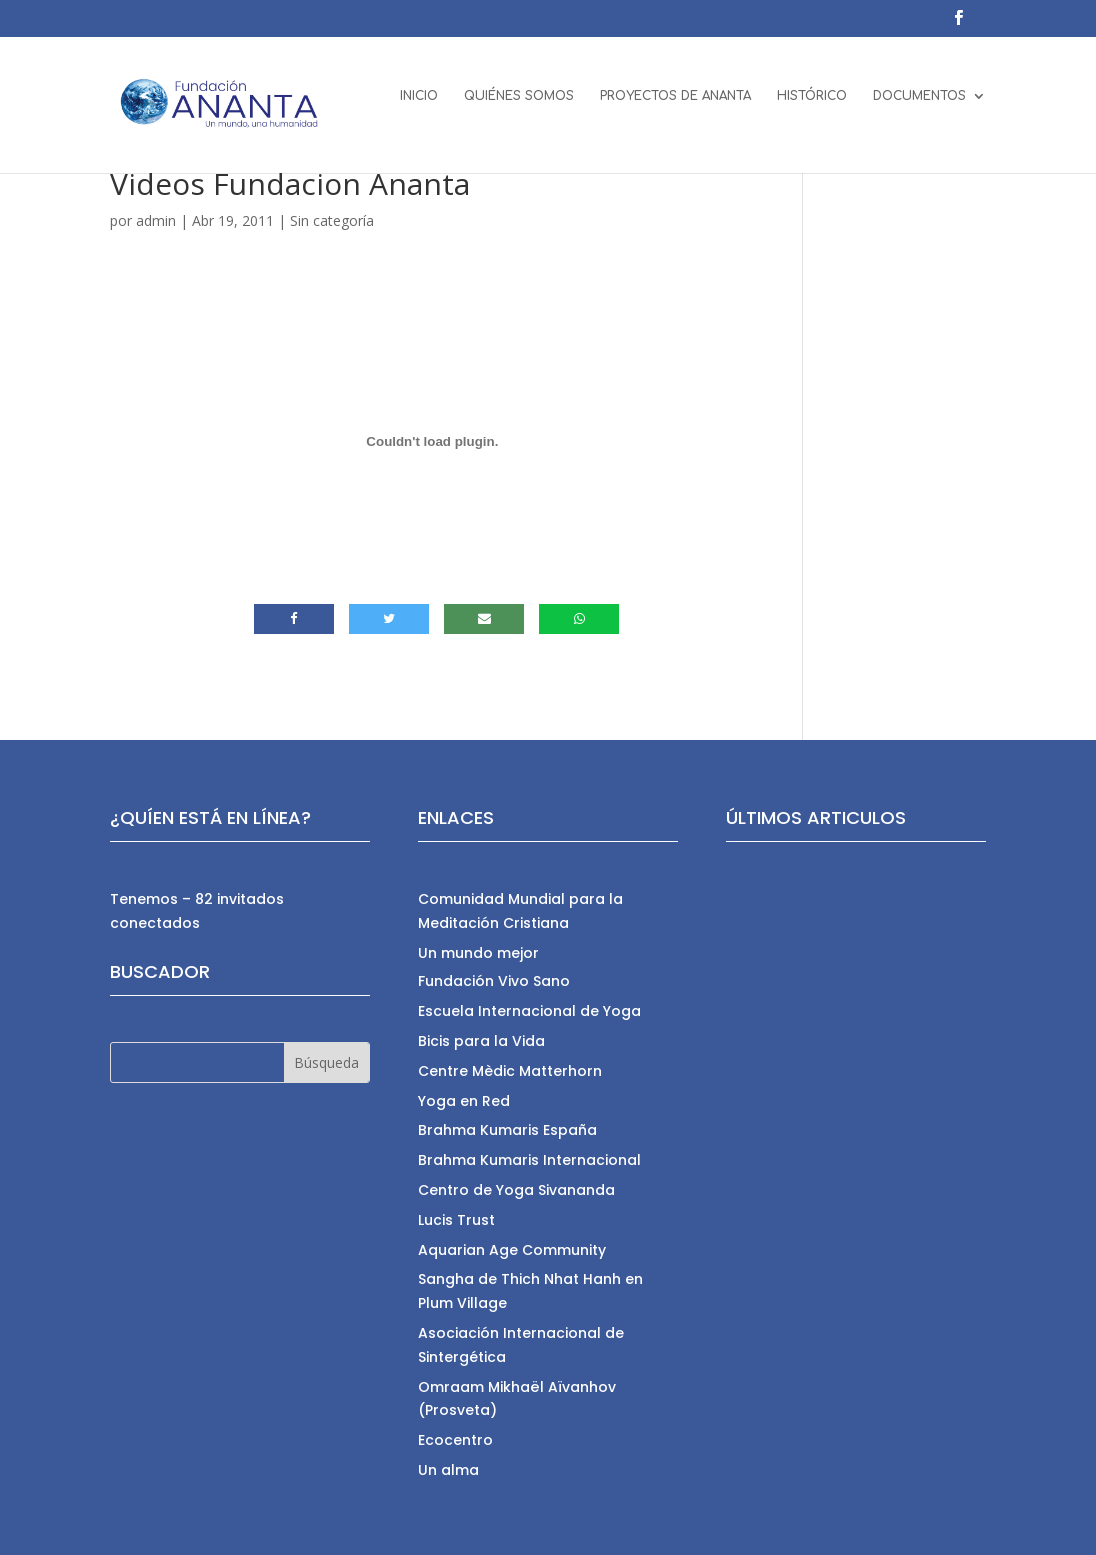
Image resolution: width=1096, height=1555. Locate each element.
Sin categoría (332, 220)
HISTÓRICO (812, 107)
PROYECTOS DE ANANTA (675, 107)
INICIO (419, 107)
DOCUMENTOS (919, 107)
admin (156, 220)
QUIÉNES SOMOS (519, 107)
